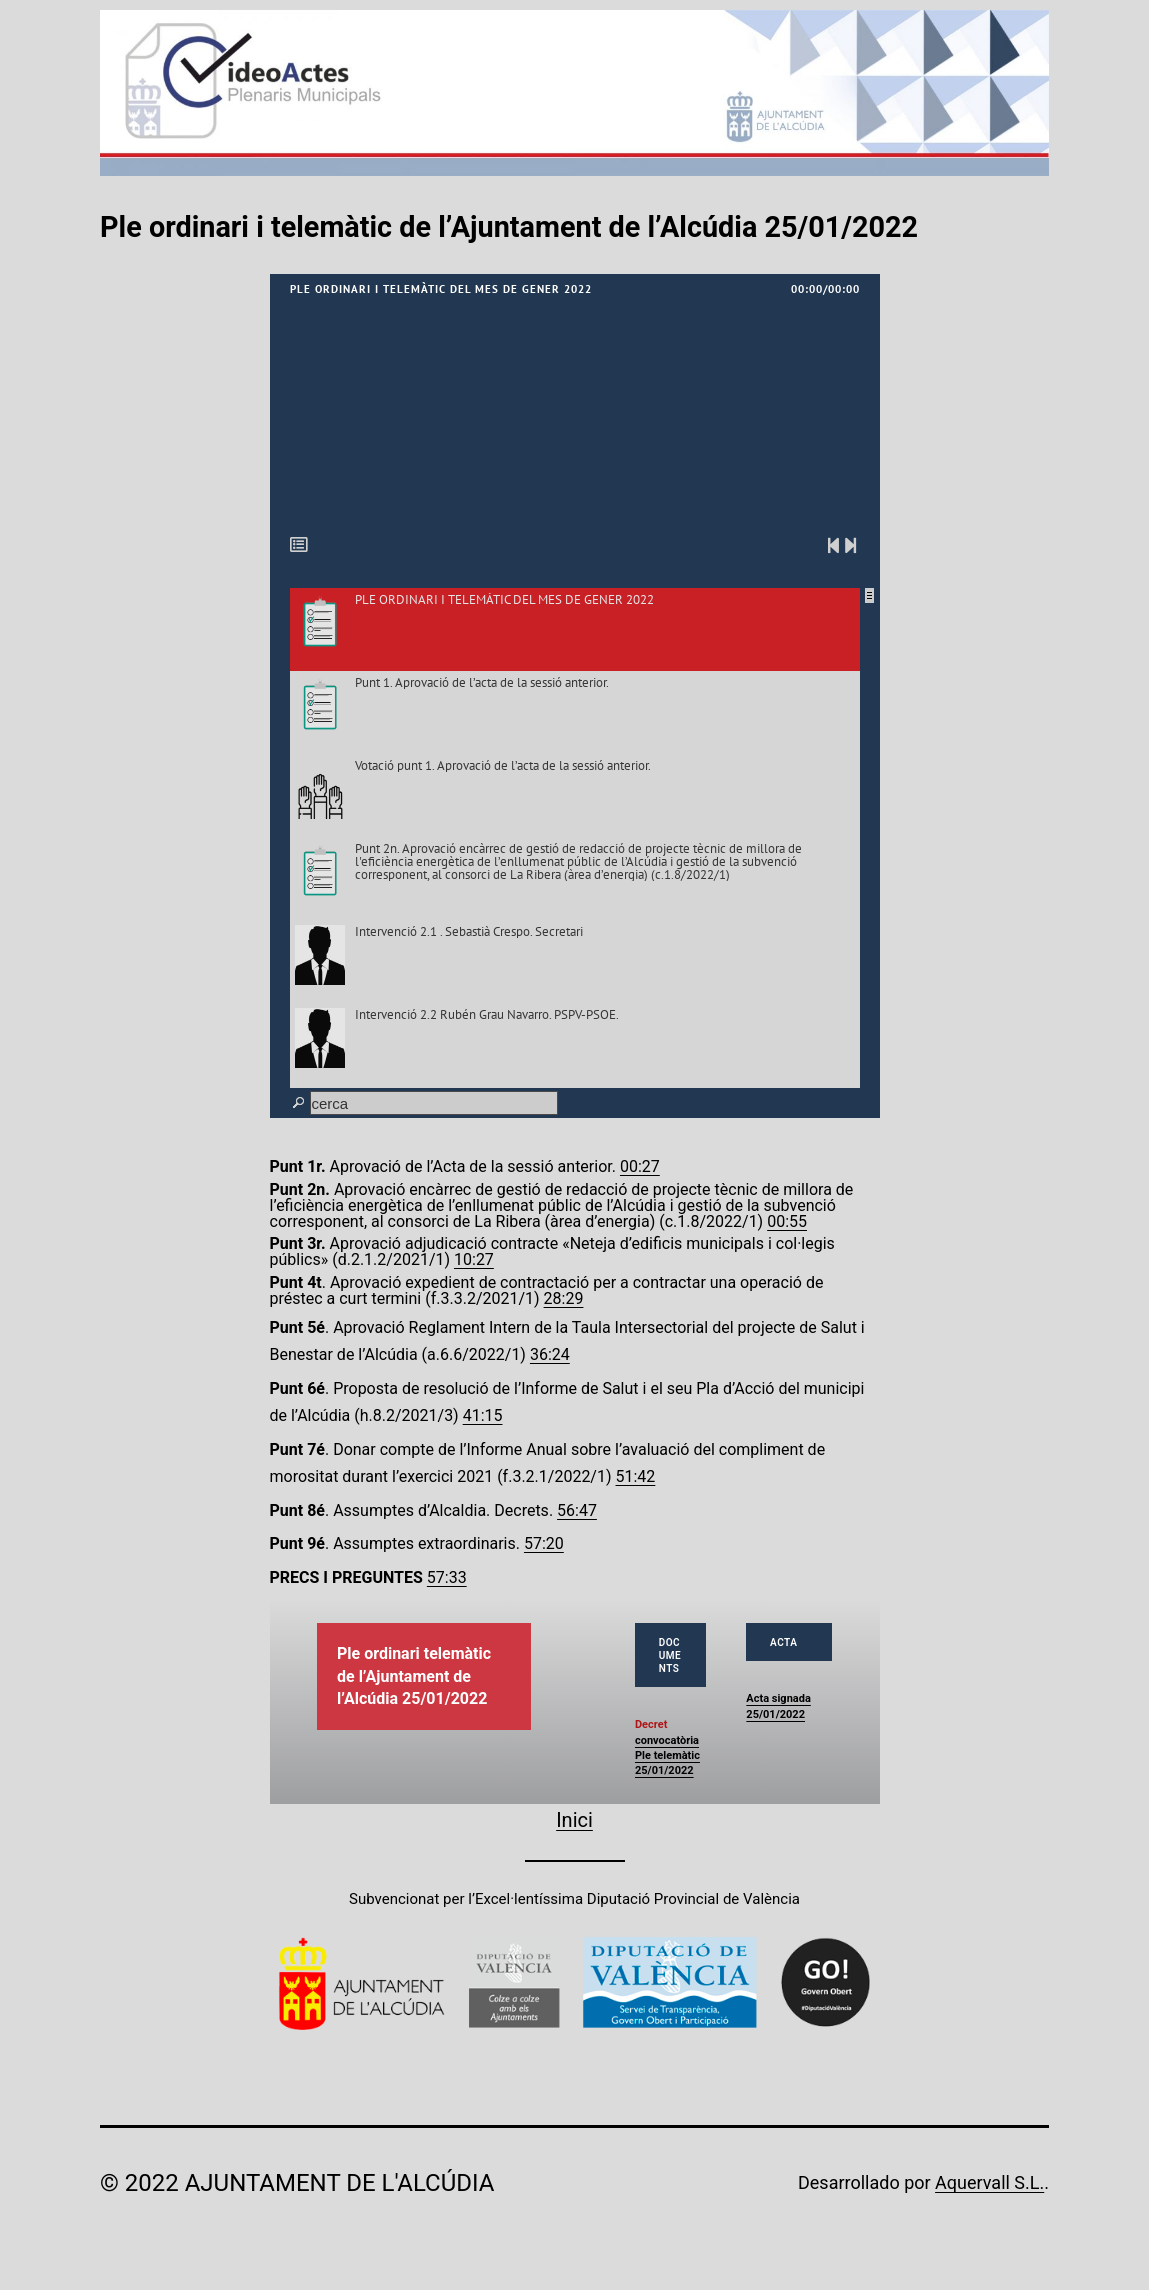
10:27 (474, 1259)
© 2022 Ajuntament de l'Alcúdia (297, 2183)
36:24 (550, 1354)
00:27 (640, 1166)
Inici (574, 1820)
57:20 (544, 1543)
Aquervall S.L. (989, 2182)
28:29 (564, 1298)
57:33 (447, 1577)
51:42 (636, 1476)
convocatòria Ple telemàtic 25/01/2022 (667, 1756)
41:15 (483, 1415)
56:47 (577, 1510)
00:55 (787, 1221)
